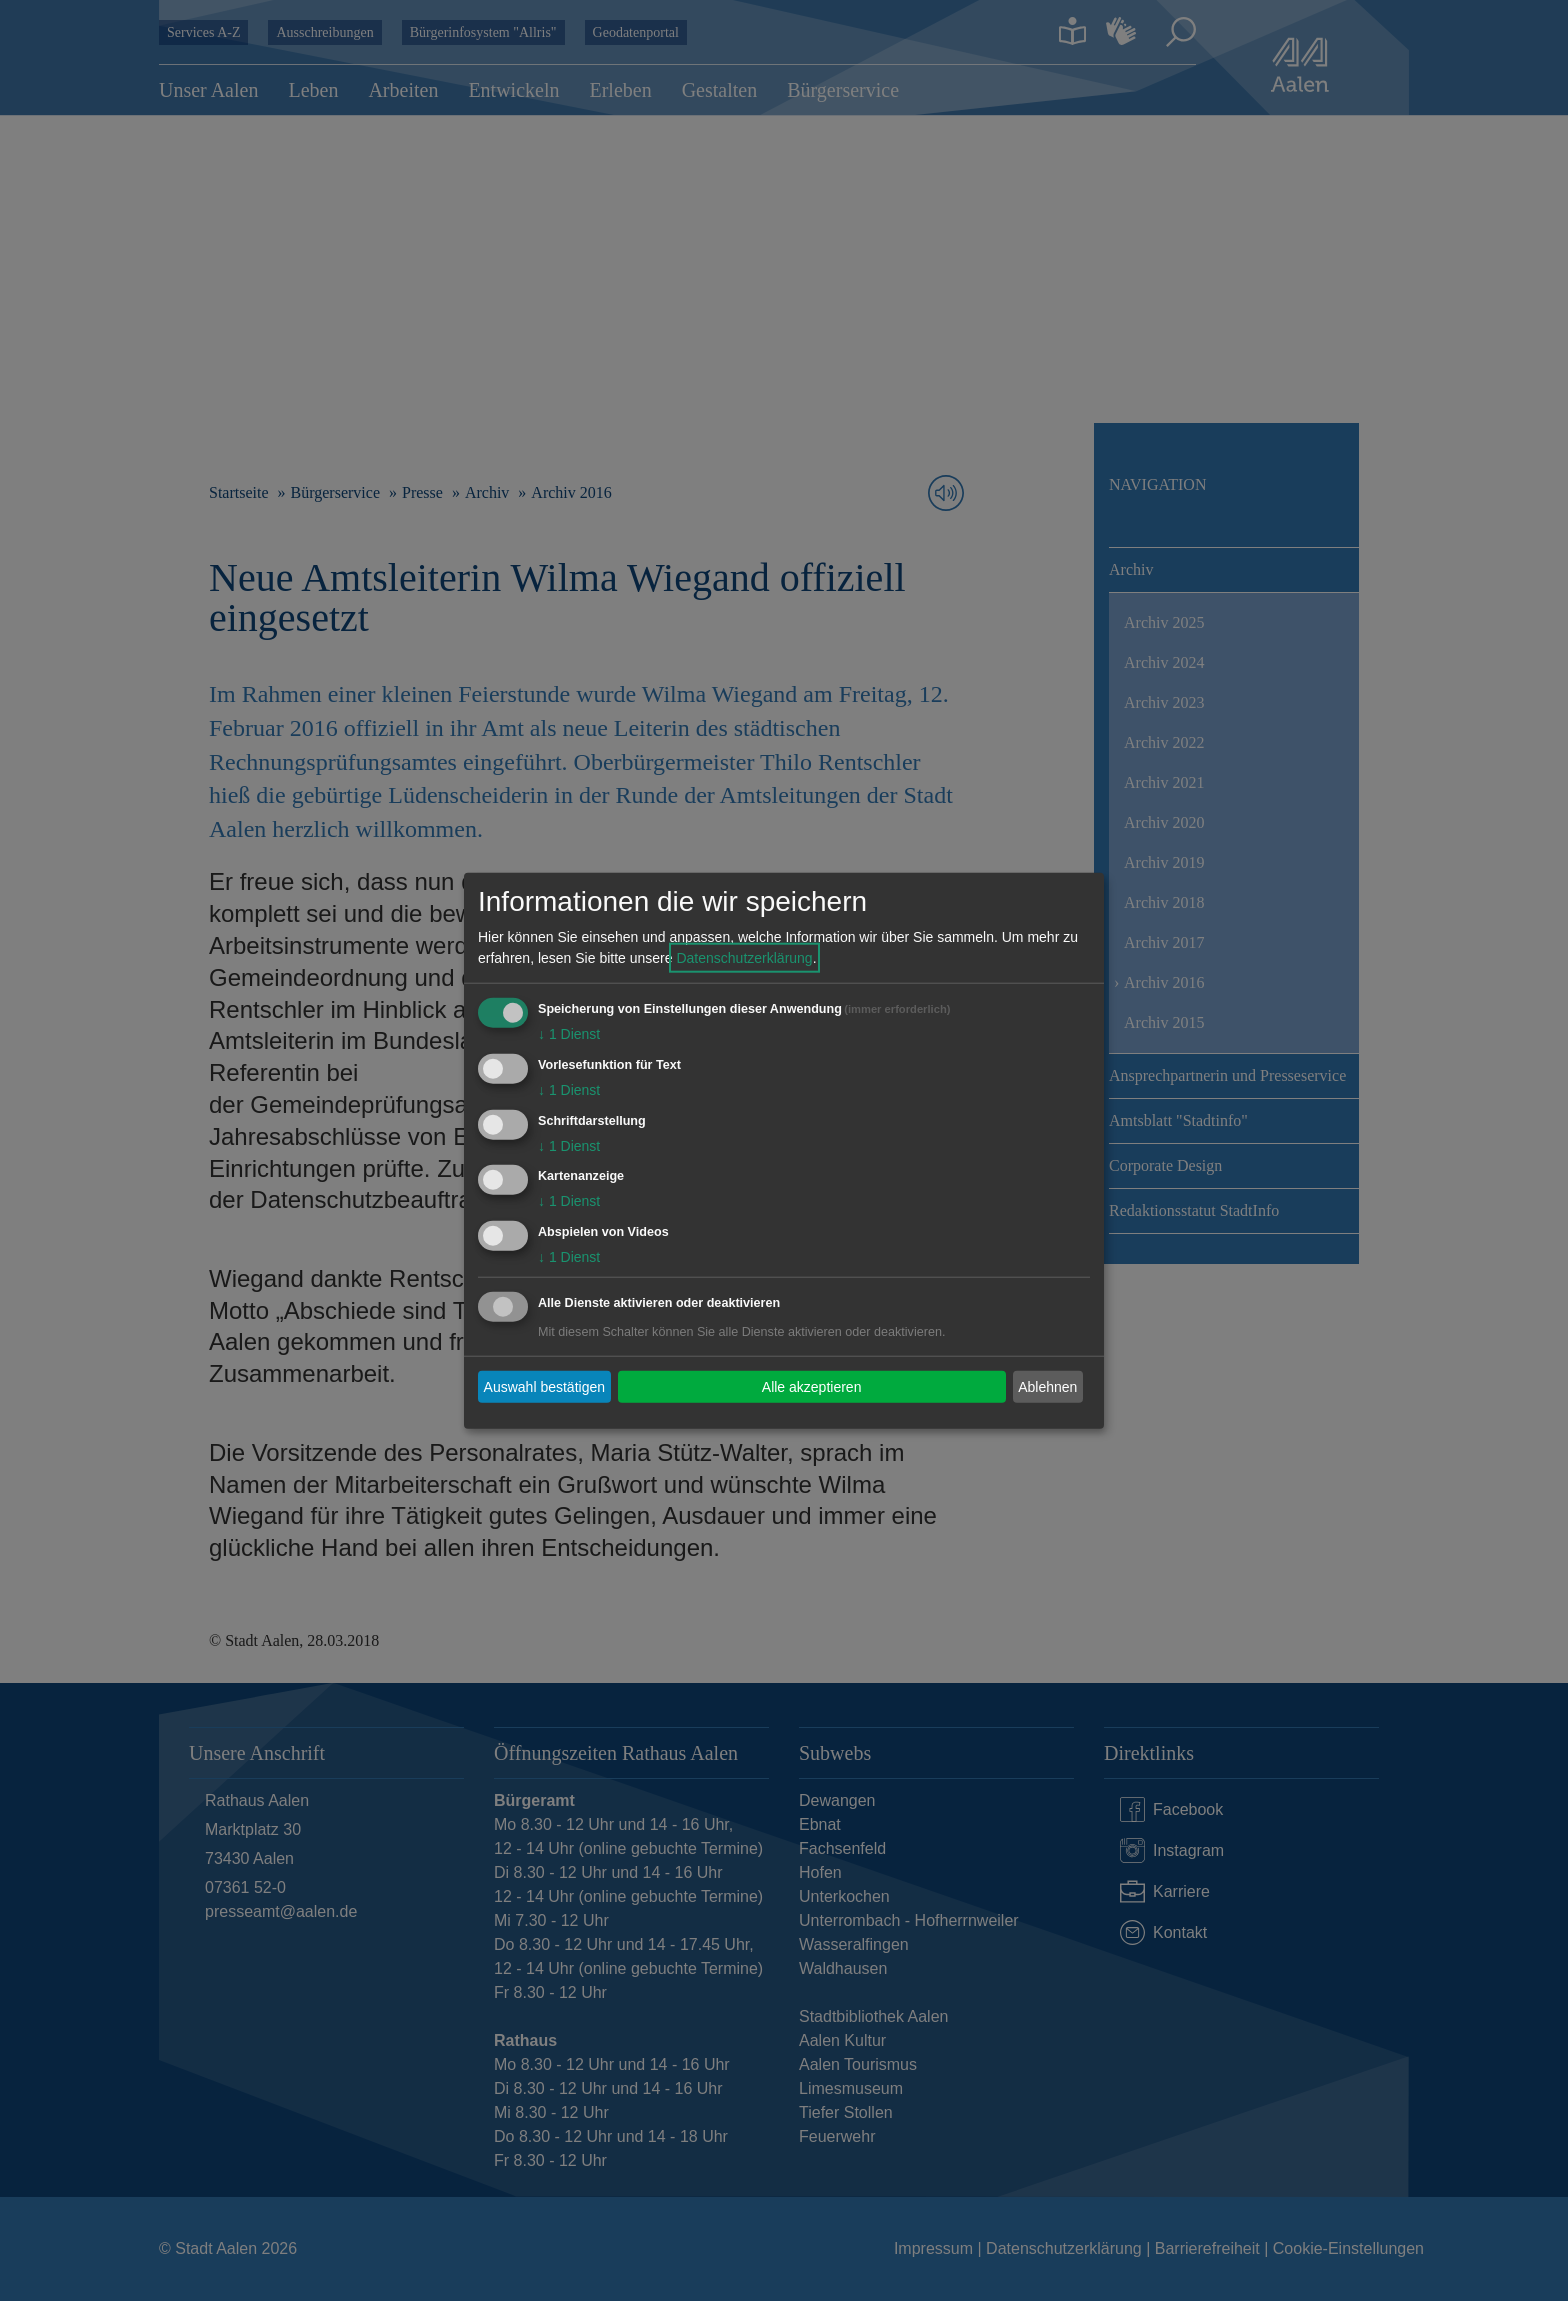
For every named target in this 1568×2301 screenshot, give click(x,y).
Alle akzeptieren (812, 1386)
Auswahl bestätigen (544, 1386)
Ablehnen (1047, 1386)
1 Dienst (569, 1034)
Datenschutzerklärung (744, 958)
